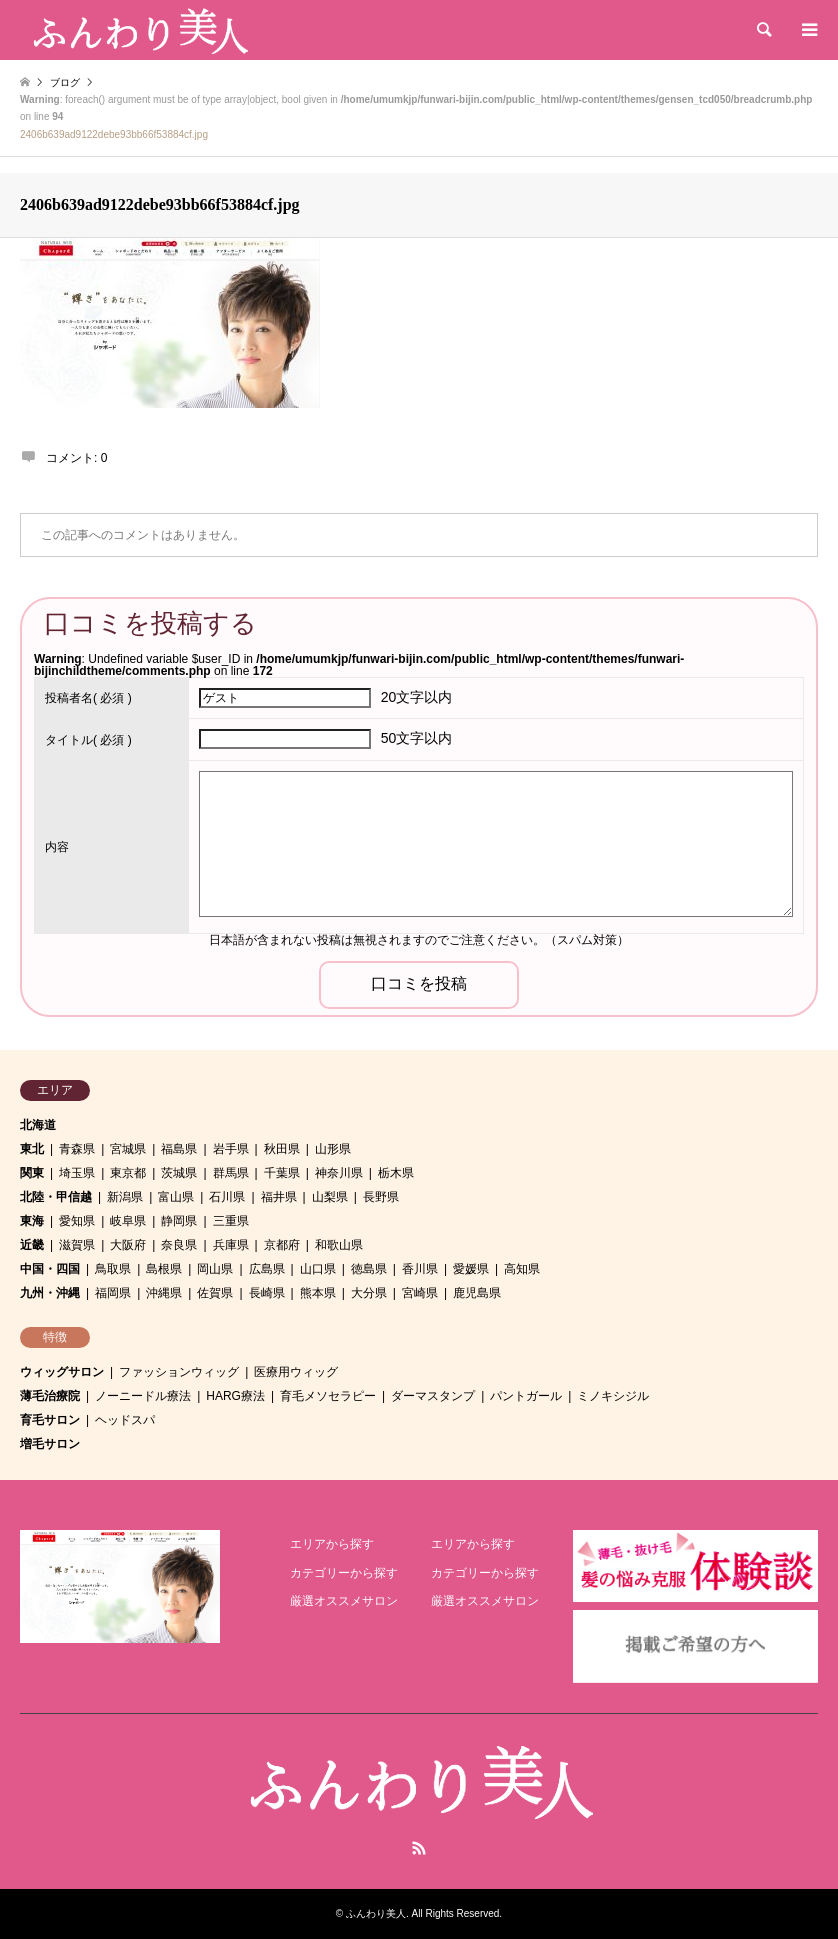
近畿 (32, 1245)
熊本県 (318, 1293)
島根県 (164, 1269)
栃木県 (396, 1173)
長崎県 (267, 1293)
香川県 (420, 1269)
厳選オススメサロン (344, 1601)
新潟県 (125, 1197)
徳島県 (369, 1269)
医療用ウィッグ (296, 1372)
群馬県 (231, 1173)
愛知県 (77, 1221)
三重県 (231, 1221)
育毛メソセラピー (328, 1396)
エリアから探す (332, 1544)
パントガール (526, 1396)
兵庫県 (231, 1245)
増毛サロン (50, 1444)
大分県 (369, 1293)
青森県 (77, 1149)
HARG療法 (235, 1396)
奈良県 (179, 1245)
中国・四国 (50, 1269)
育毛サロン (50, 1420)
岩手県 (231, 1149)
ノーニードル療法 (143, 1396)
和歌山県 (339, 1245)
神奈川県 (339, 1173)
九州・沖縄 (50, 1293)
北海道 (38, 1125)
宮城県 (128, 1149)
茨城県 (179, 1173)
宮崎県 (420, 1293)
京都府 (282, 1245)
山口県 (318, 1269)
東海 (32, 1221)
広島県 (267, 1269)
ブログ (65, 82)
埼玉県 (77, 1173)
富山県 (176, 1197)
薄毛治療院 (50, 1396)
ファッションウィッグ (179, 1372)
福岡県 (113, 1293)
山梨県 (330, 1197)
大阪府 (128, 1245)
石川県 (227, 1197)
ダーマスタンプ (433, 1396)
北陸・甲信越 (56, 1197)
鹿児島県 (477, 1293)
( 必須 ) (88, 698)
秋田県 (282, 1149)
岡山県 (215, 1269)
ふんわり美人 (376, 1913)
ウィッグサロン (62, 1372)
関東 (32, 1173)
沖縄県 (164, 1293)
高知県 (522, 1269)
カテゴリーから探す (344, 1573)
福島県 (179, 1149)
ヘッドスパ (125, 1420)
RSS (419, 1848)
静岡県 (179, 1221)
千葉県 (282, 1173)
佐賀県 (215, 1293)
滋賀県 (77, 1245)
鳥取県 (113, 1269)
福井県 (279, 1197)
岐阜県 (128, 1221)
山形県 (333, 1149)
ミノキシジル (613, 1396)
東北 (32, 1149)
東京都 (128, 1173)
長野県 (381, 1197)
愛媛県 (471, 1269)
